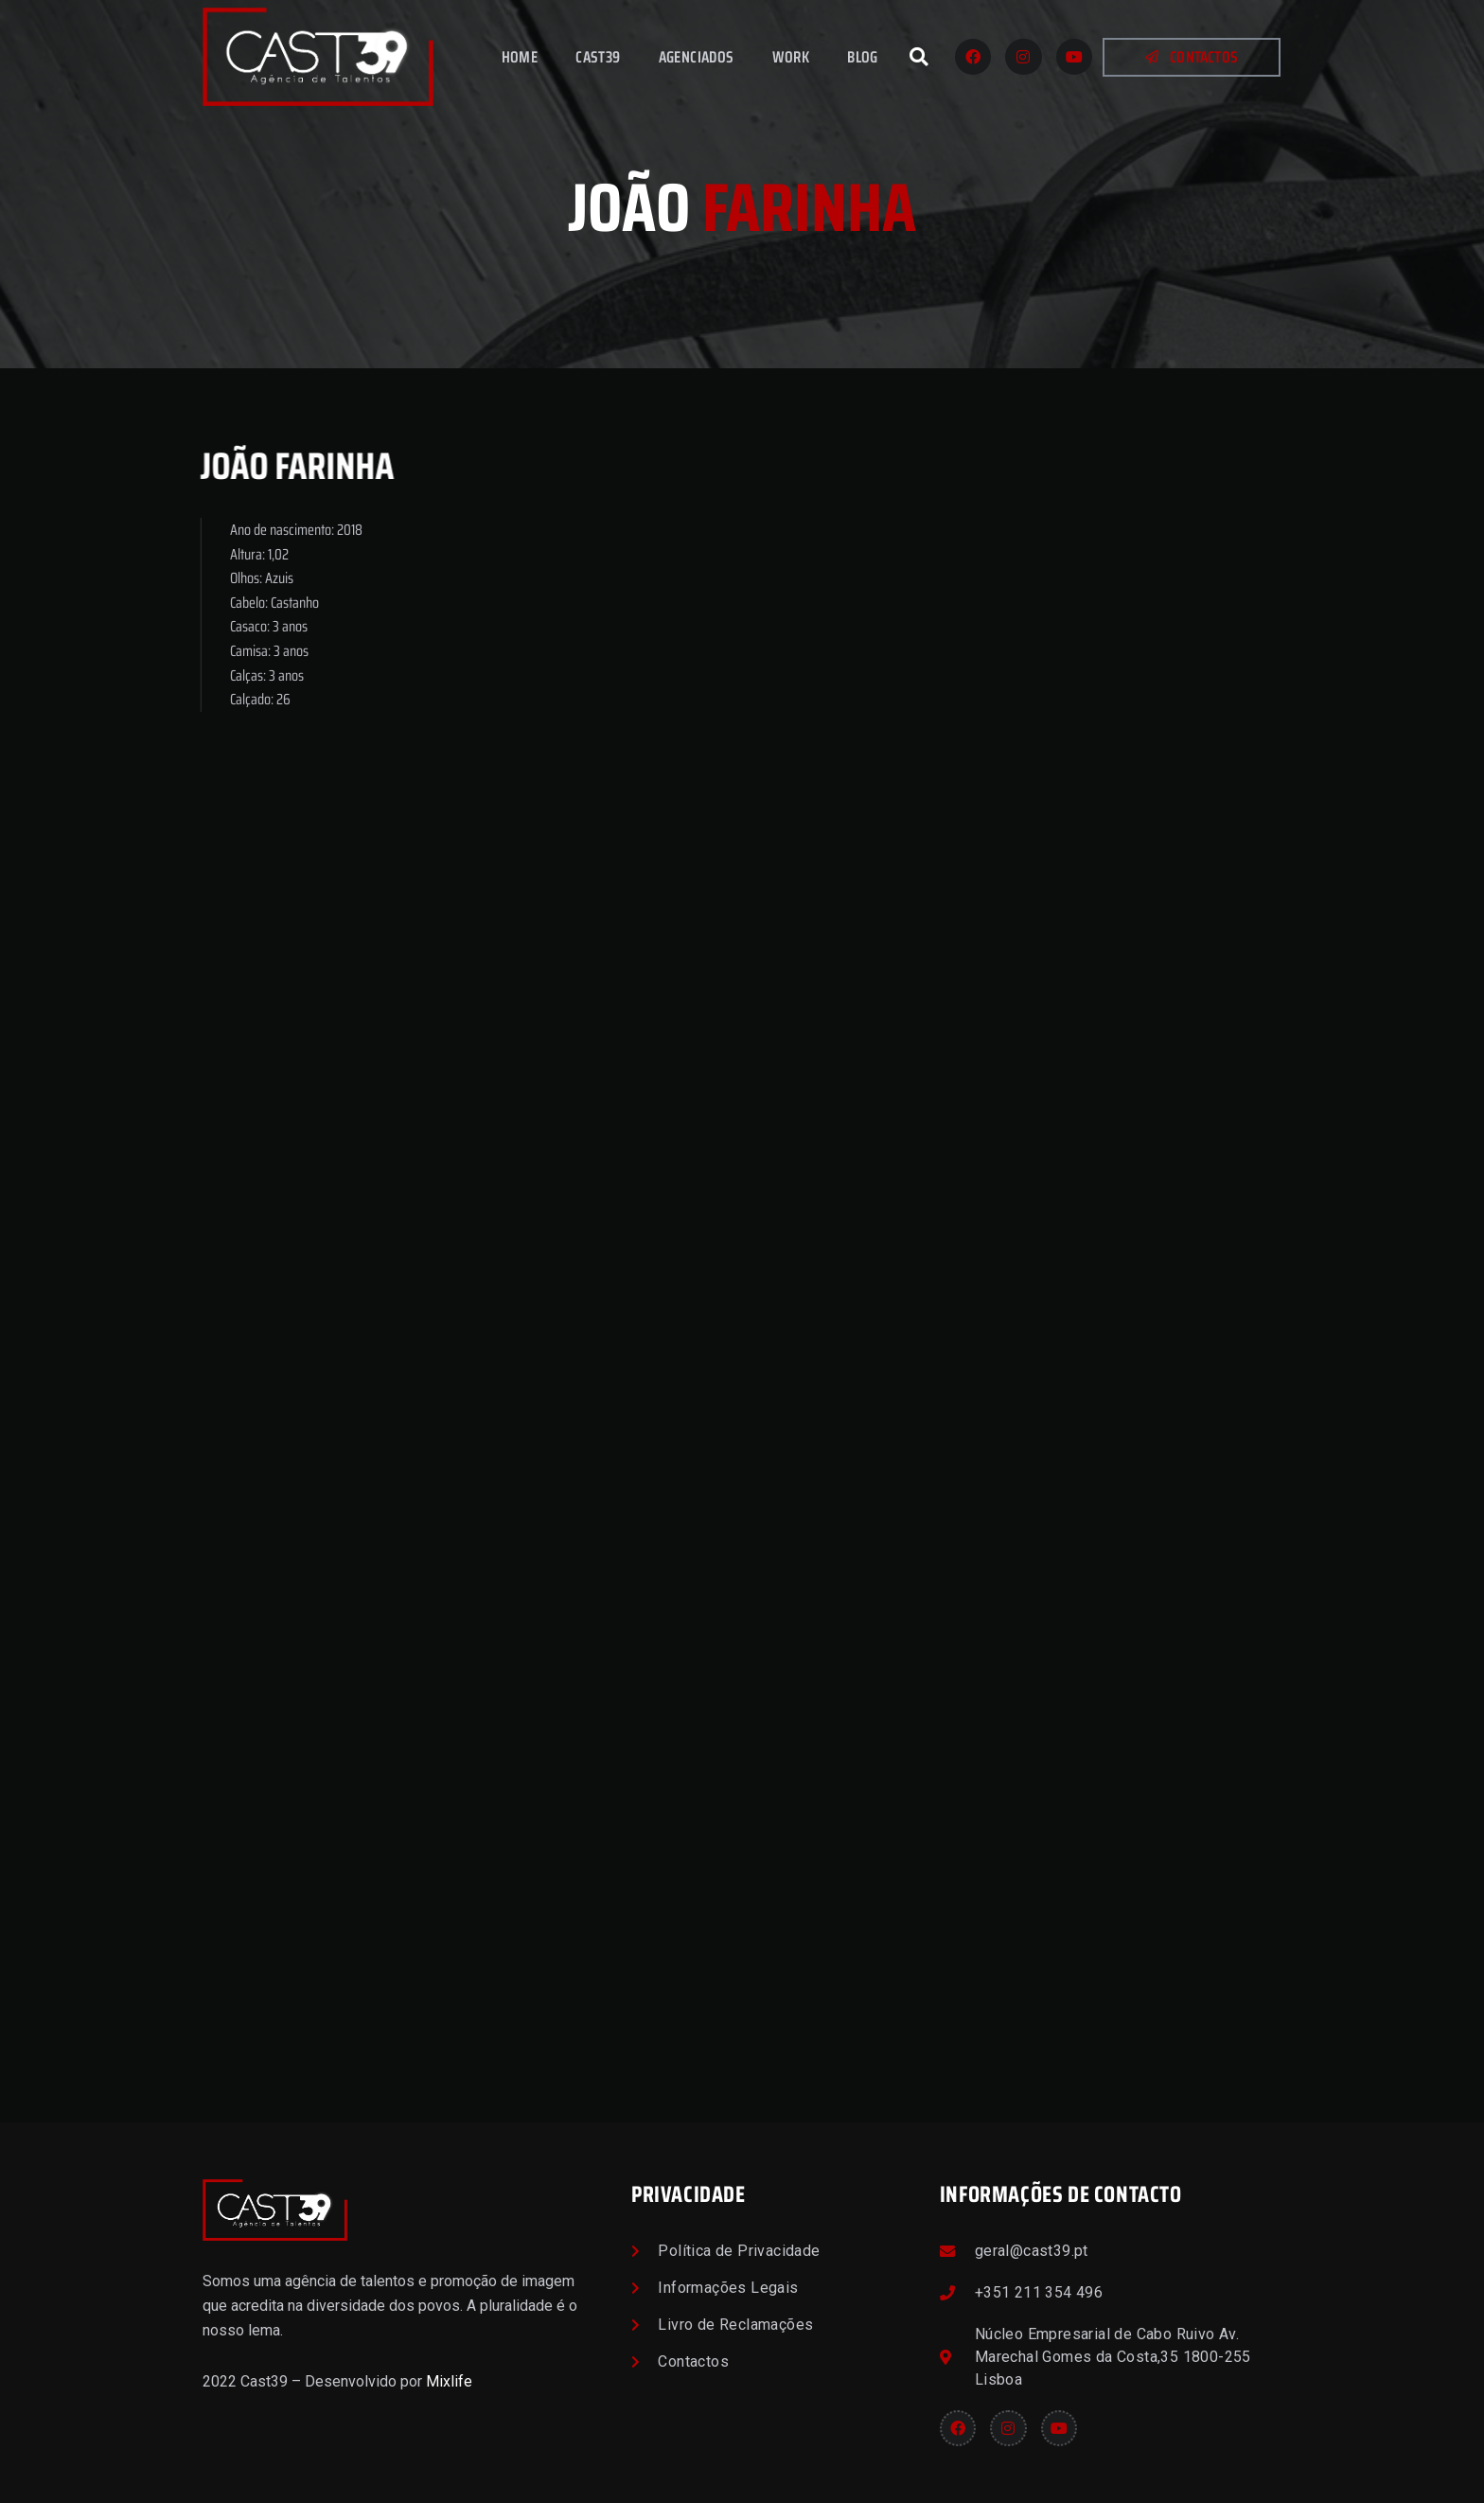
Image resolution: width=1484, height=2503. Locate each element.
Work (791, 56)
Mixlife (449, 2381)
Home (520, 56)
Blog (862, 56)
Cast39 (597, 56)
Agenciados (696, 56)
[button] (919, 57)
